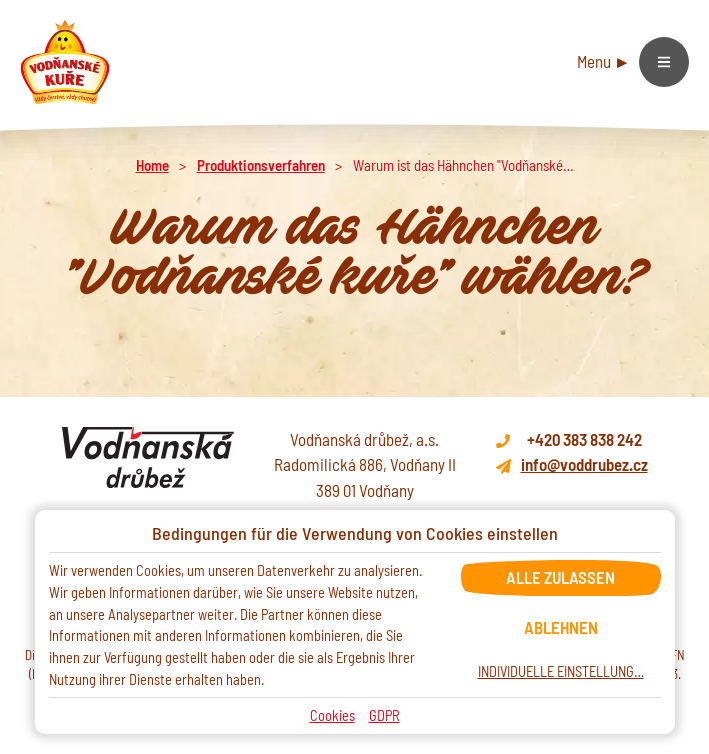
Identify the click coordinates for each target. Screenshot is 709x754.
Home (152, 165)
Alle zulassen (560, 577)
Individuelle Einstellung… (561, 671)
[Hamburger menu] (633, 62)
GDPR (384, 715)
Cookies (332, 715)
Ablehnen (561, 627)
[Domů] (65, 62)
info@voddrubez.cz (584, 464)
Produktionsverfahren (261, 165)
